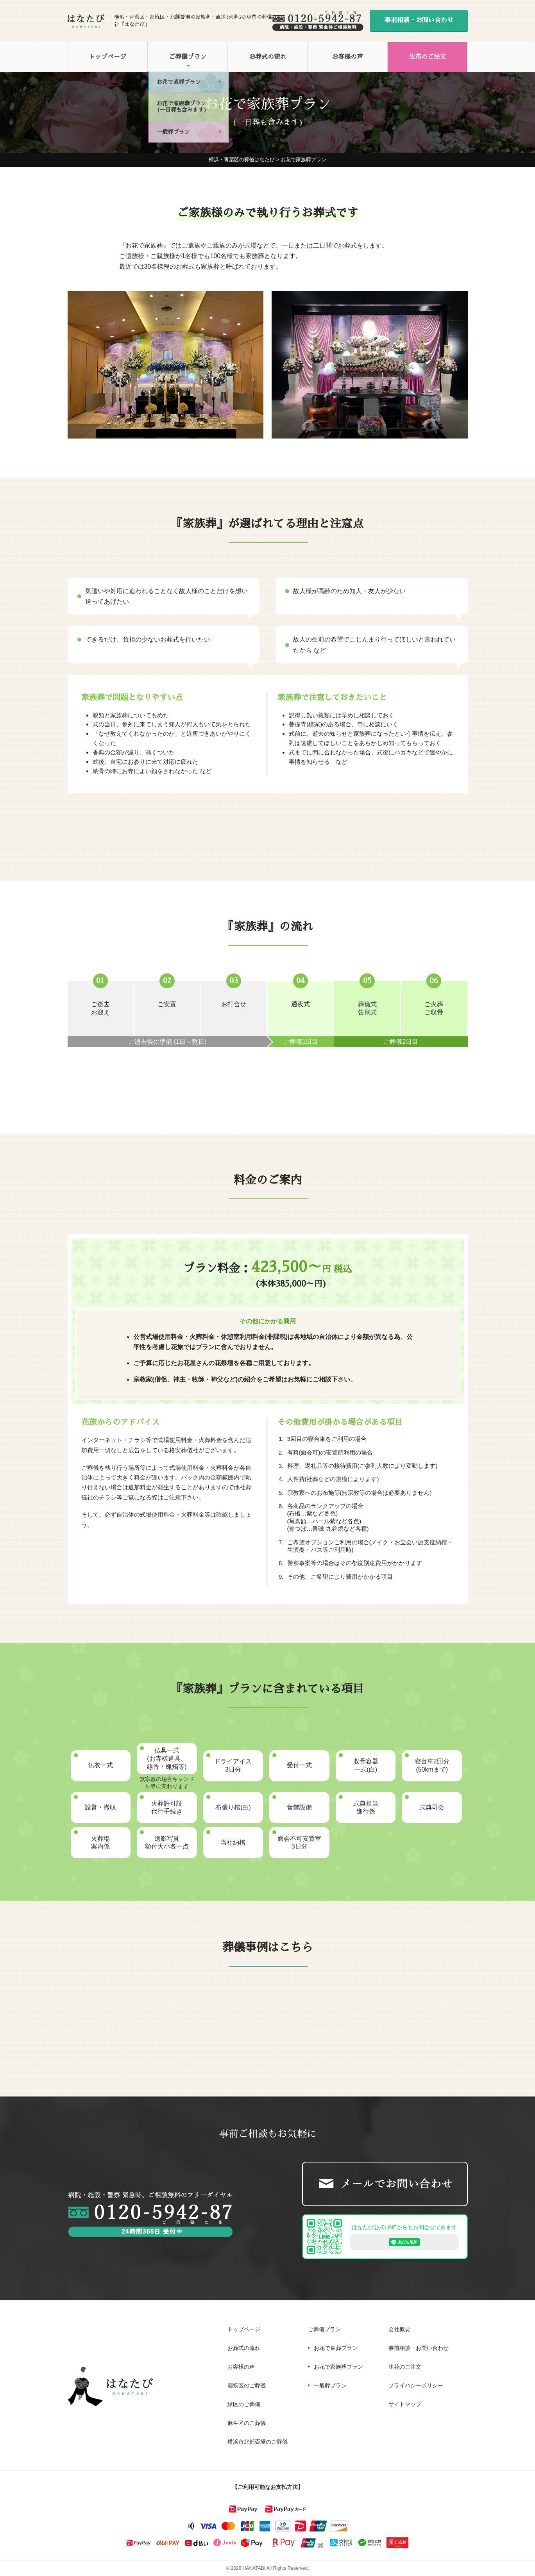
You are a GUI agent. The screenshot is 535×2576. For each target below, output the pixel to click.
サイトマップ (404, 2404)
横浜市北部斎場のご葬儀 (257, 2442)
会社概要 (399, 2329)
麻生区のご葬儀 (246, 2423)
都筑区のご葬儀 (246, 2385)
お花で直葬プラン (336, 2348)
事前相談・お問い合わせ (419, 20)
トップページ (107, 57)
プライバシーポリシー (415, 2385)
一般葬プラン (330, 2385)
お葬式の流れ (267, 57)
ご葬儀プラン (187, 57)
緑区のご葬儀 (243, 2404)
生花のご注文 (427, 57)
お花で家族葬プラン (338, 2367)
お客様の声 (347, 57)
